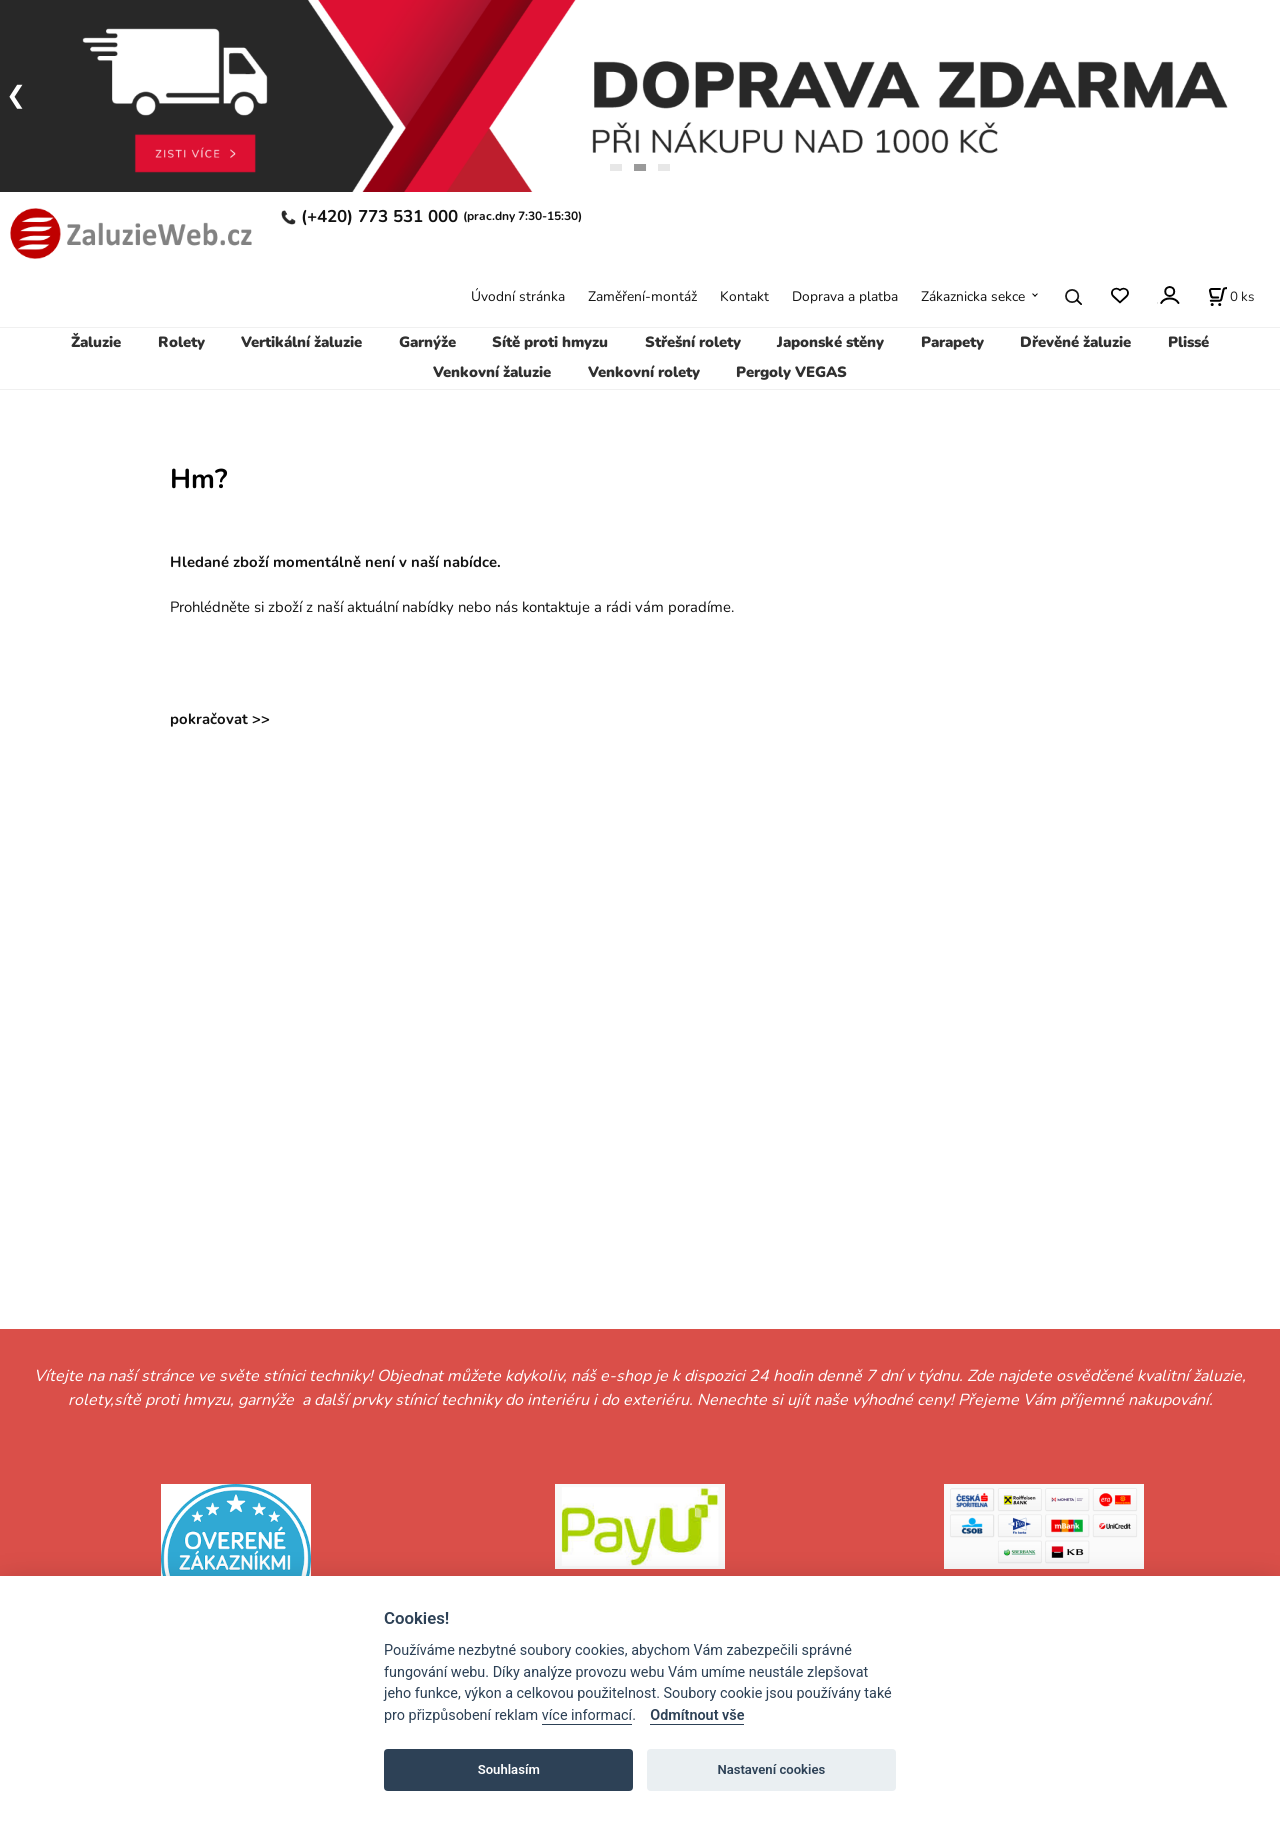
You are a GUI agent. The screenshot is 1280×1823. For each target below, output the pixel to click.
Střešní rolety (693, 342)
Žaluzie (96, 342)
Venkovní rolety (644, 372)
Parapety (952, 342)
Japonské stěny (830, 342)
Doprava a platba (845, 296)
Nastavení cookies (771, 1769)
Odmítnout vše (697, 1715)
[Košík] (1231, 297)
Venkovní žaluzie (492, 372)
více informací (587, 1715)
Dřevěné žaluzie (1075, 342)
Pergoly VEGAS (791, 372)
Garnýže (427, 342)
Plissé (1188, 342)
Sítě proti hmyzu (550, 342)
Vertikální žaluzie (301, 342)
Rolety (181, 342)
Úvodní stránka (518, 296)
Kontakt (744, 296)
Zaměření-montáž (642, 296)
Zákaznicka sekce (973, 296)
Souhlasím (509, 1769)
